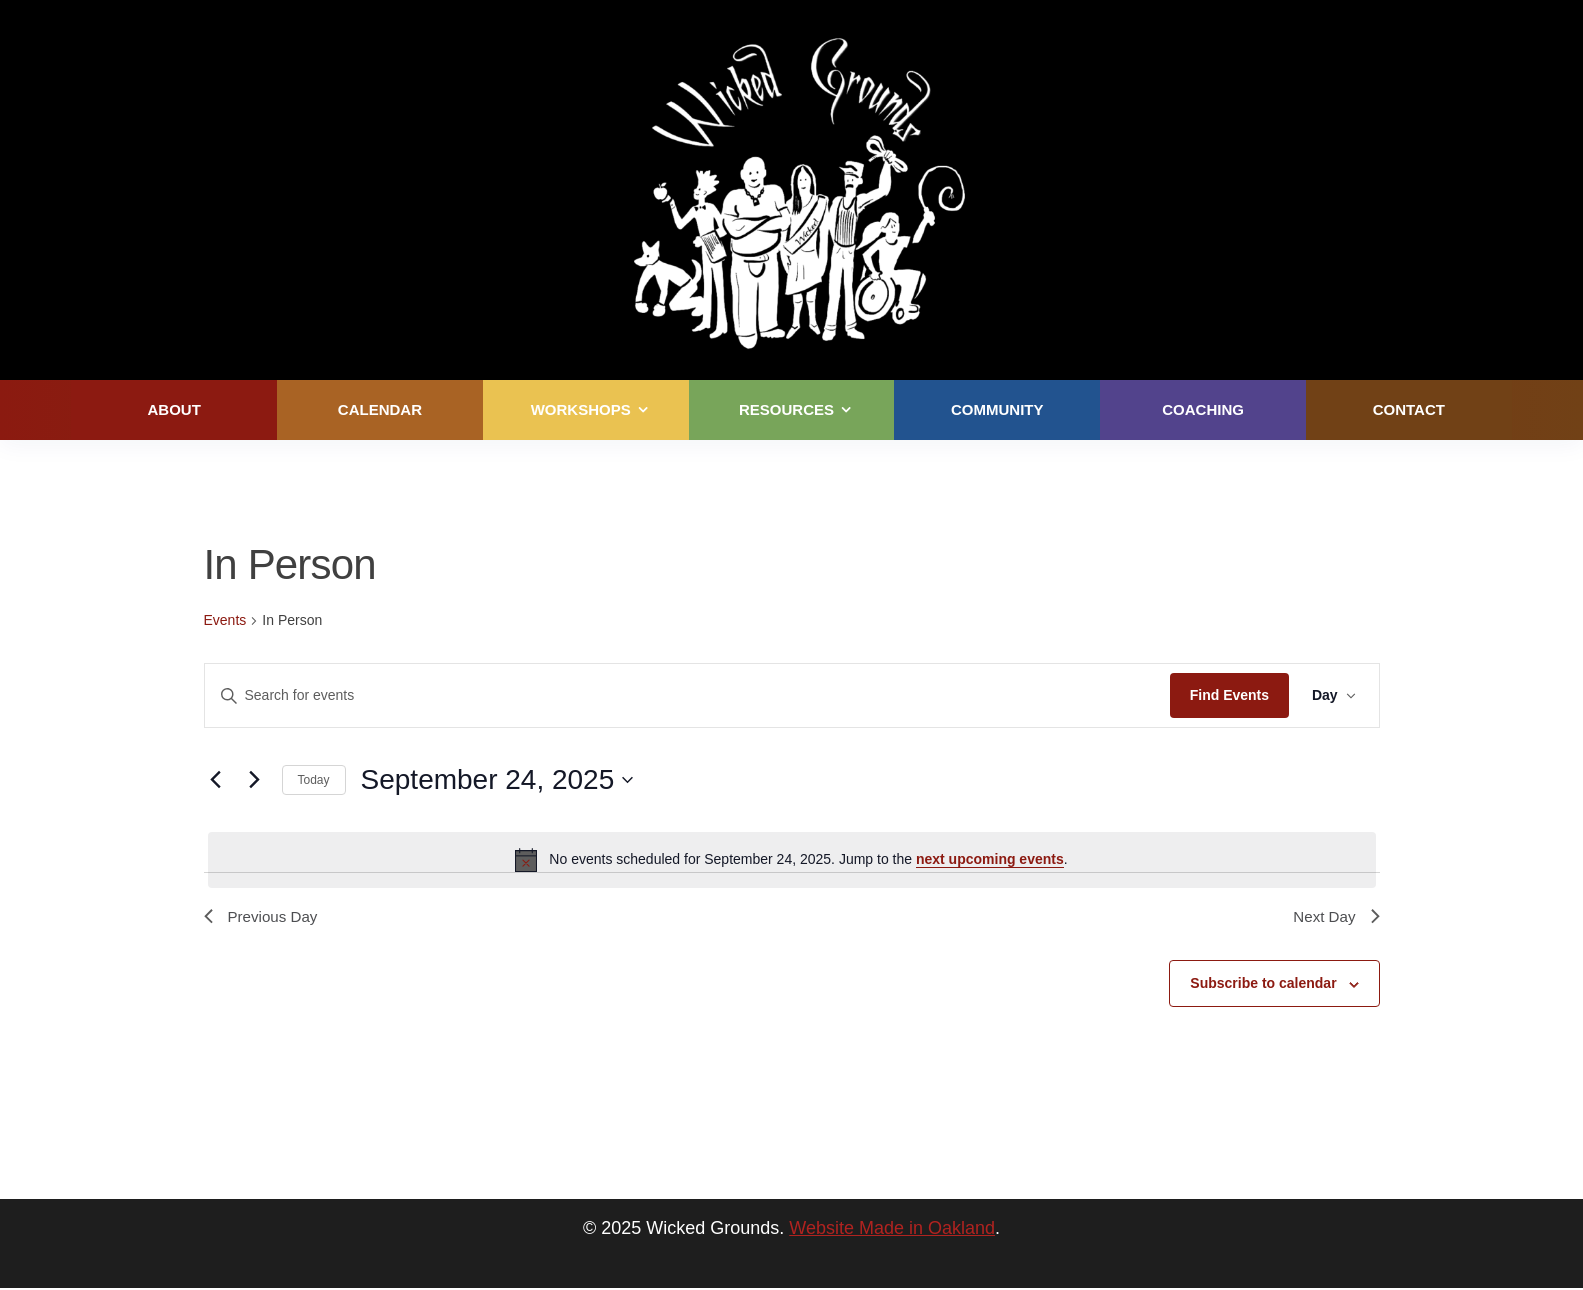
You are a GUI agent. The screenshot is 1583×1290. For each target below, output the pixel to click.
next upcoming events (990, 859)
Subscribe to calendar (1263, 986)
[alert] (792, 860)
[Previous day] (216, 780)
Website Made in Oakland (892, 1230)
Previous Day (263, 917)
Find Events (1226, 695)
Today (314, 780)
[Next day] (255, 780)
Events (225, 620)
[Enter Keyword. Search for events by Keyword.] (686, 695)
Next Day (1335, 917)
